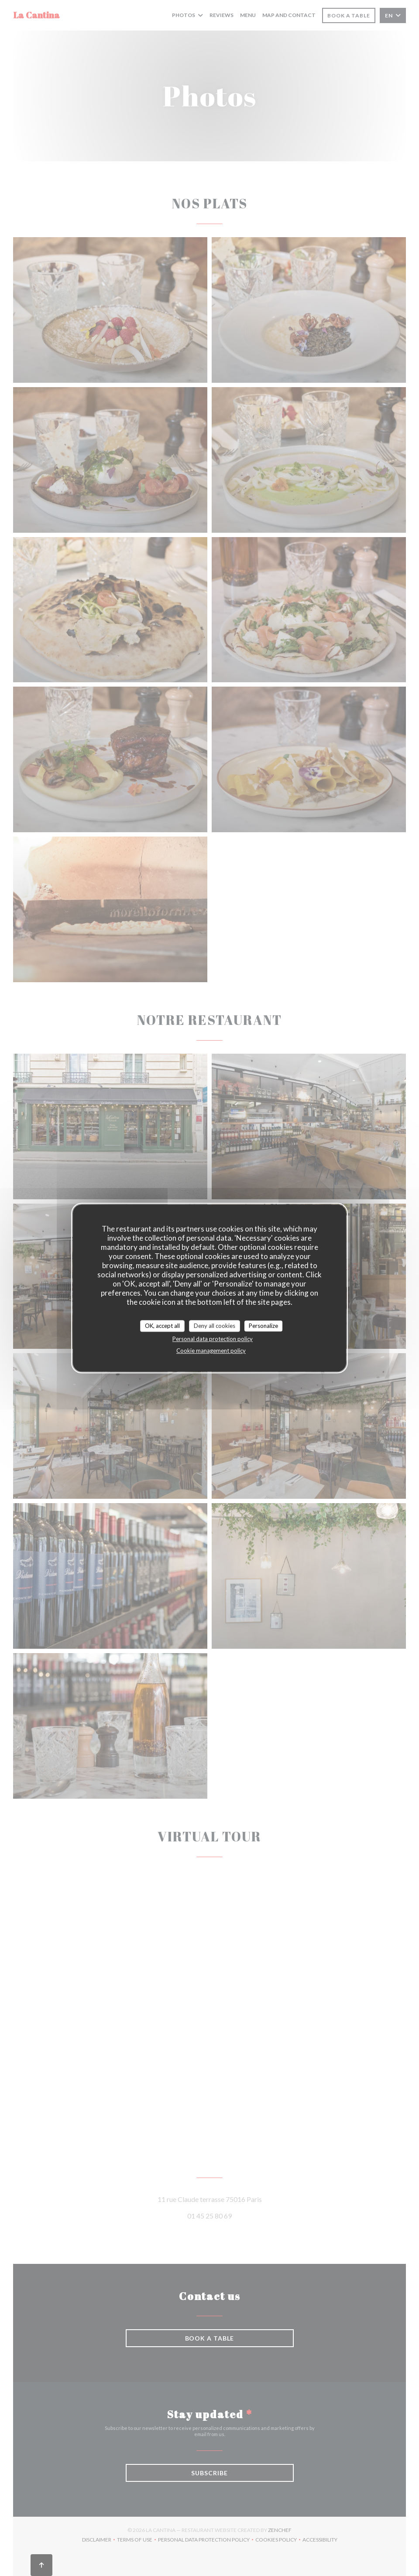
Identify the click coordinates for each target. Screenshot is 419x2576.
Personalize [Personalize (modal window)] (263, 1325)
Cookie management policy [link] (211, 1350)
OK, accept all (162, 1325)
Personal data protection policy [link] (212, 1338)
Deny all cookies (214, 1325)
